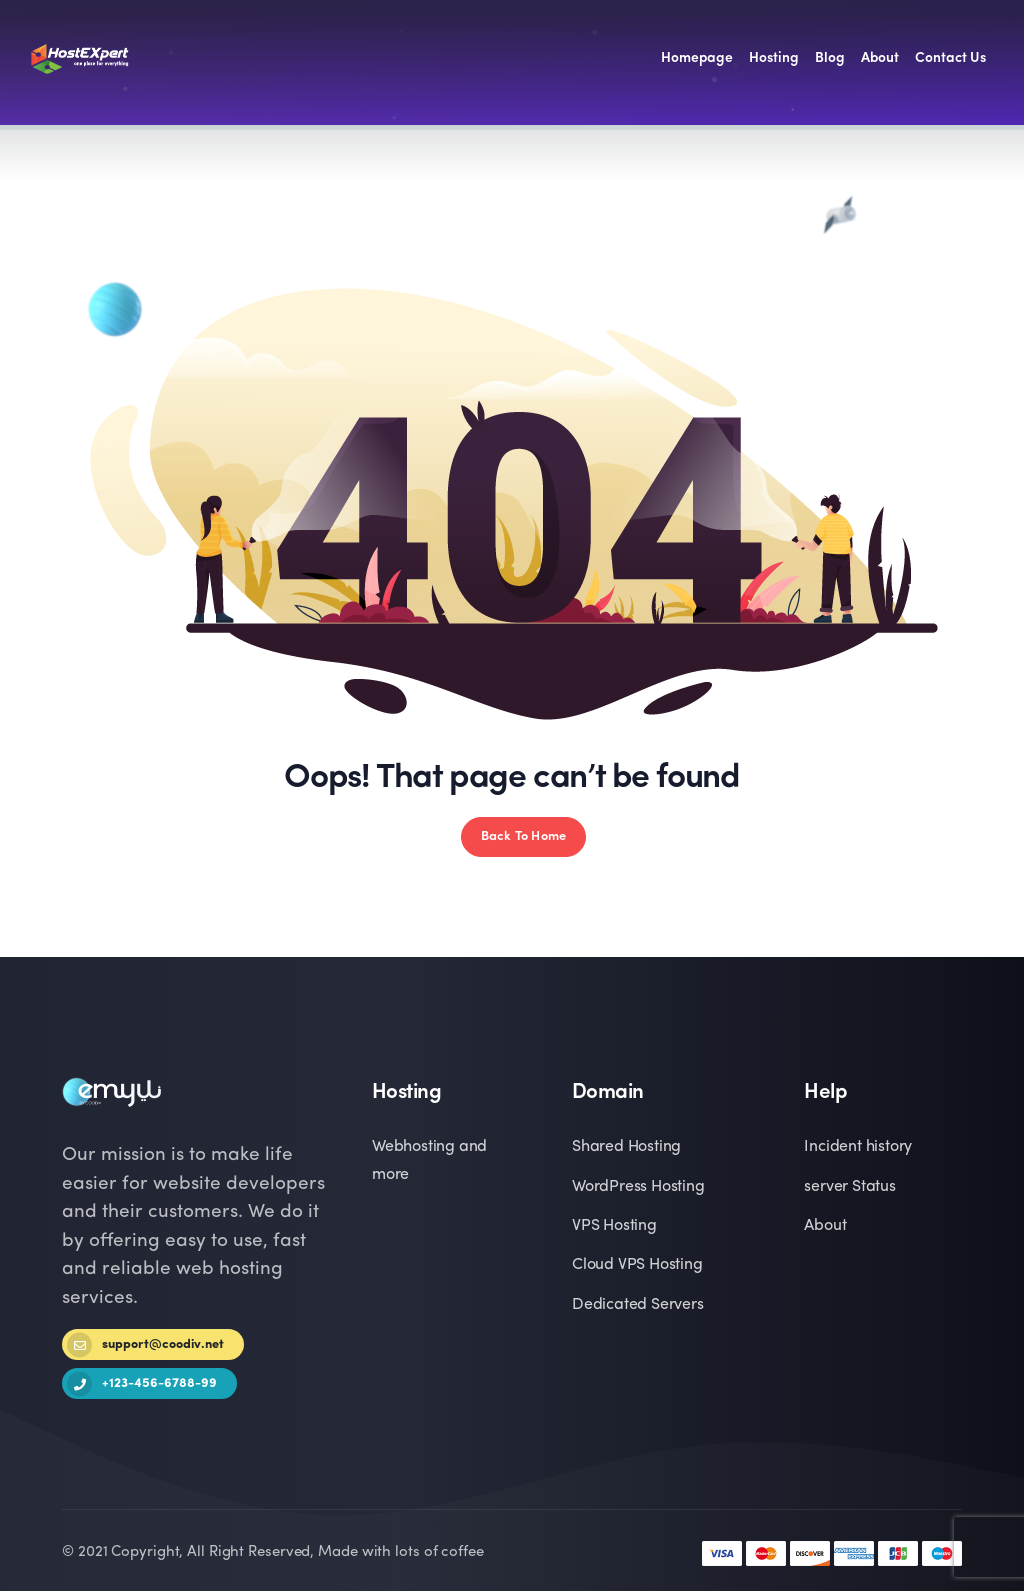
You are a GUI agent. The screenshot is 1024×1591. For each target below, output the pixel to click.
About (825, 1226)
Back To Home (523, 836)
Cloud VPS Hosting (637, 1265)
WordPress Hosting (638, 1187)
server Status (849, 1187)
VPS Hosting (614, 1226)
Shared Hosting (626, 1147)
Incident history (858, 1147)
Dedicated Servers (638, 1305)
